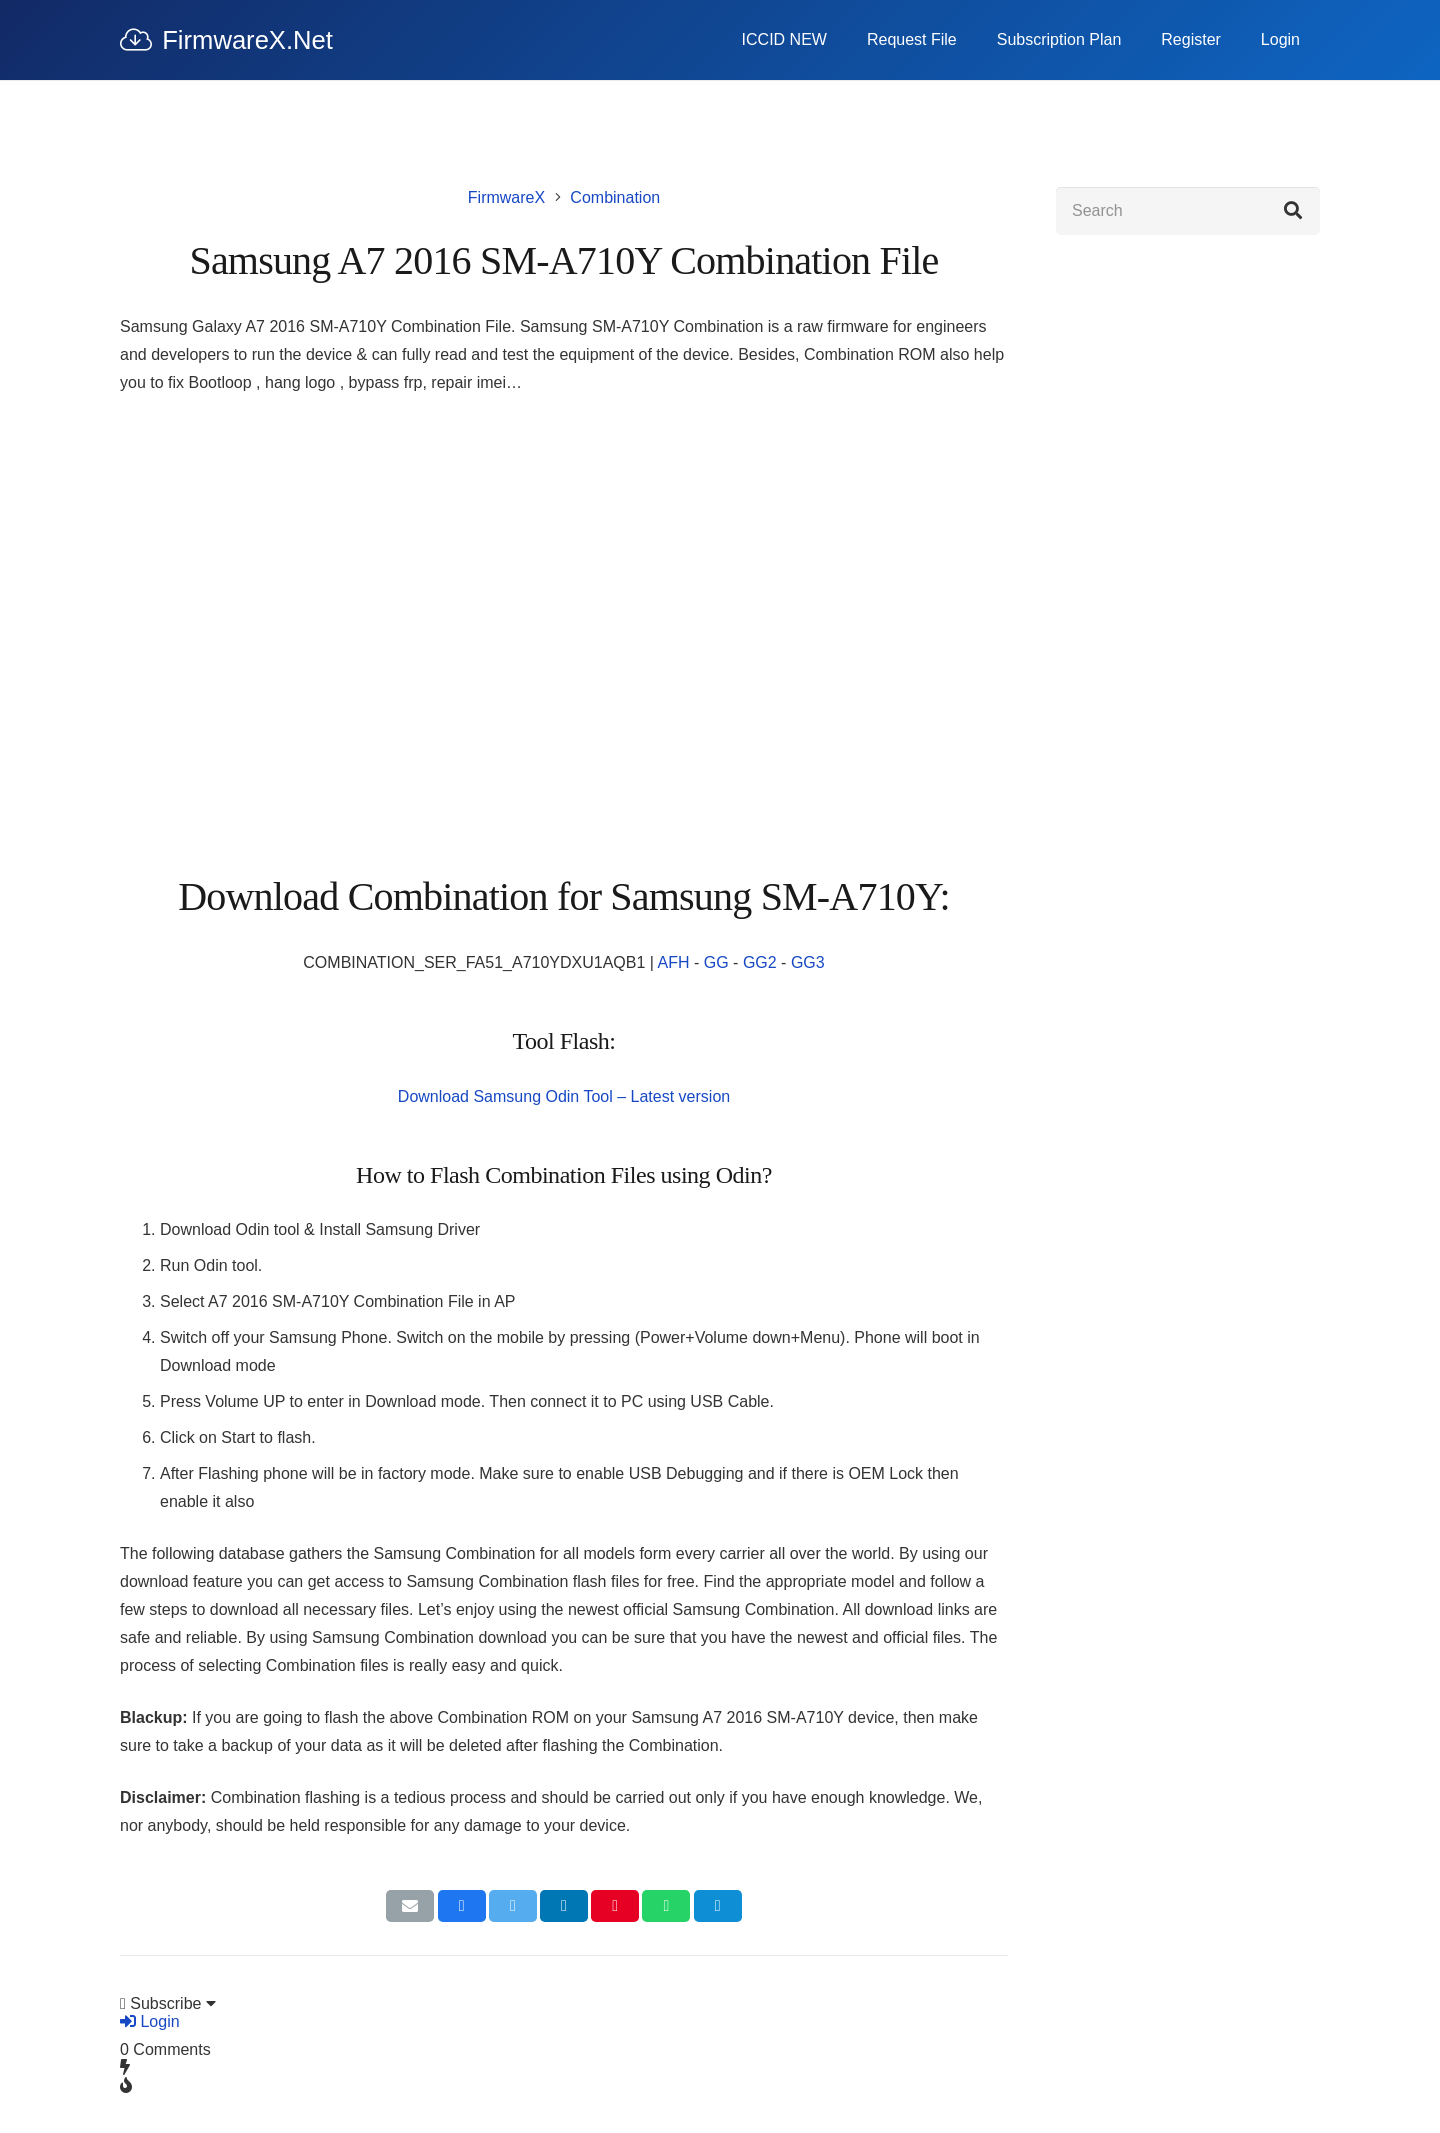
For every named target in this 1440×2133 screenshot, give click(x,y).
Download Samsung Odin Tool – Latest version (564, 1096)
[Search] (1188, 211)
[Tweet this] (513, 1906)
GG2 (760, 962)
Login (150, 2021)
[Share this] (462, 1906)
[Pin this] (615, 1906)
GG (716, 962)
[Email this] (410, 1906)
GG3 (808, 962)
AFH (674, 962)
